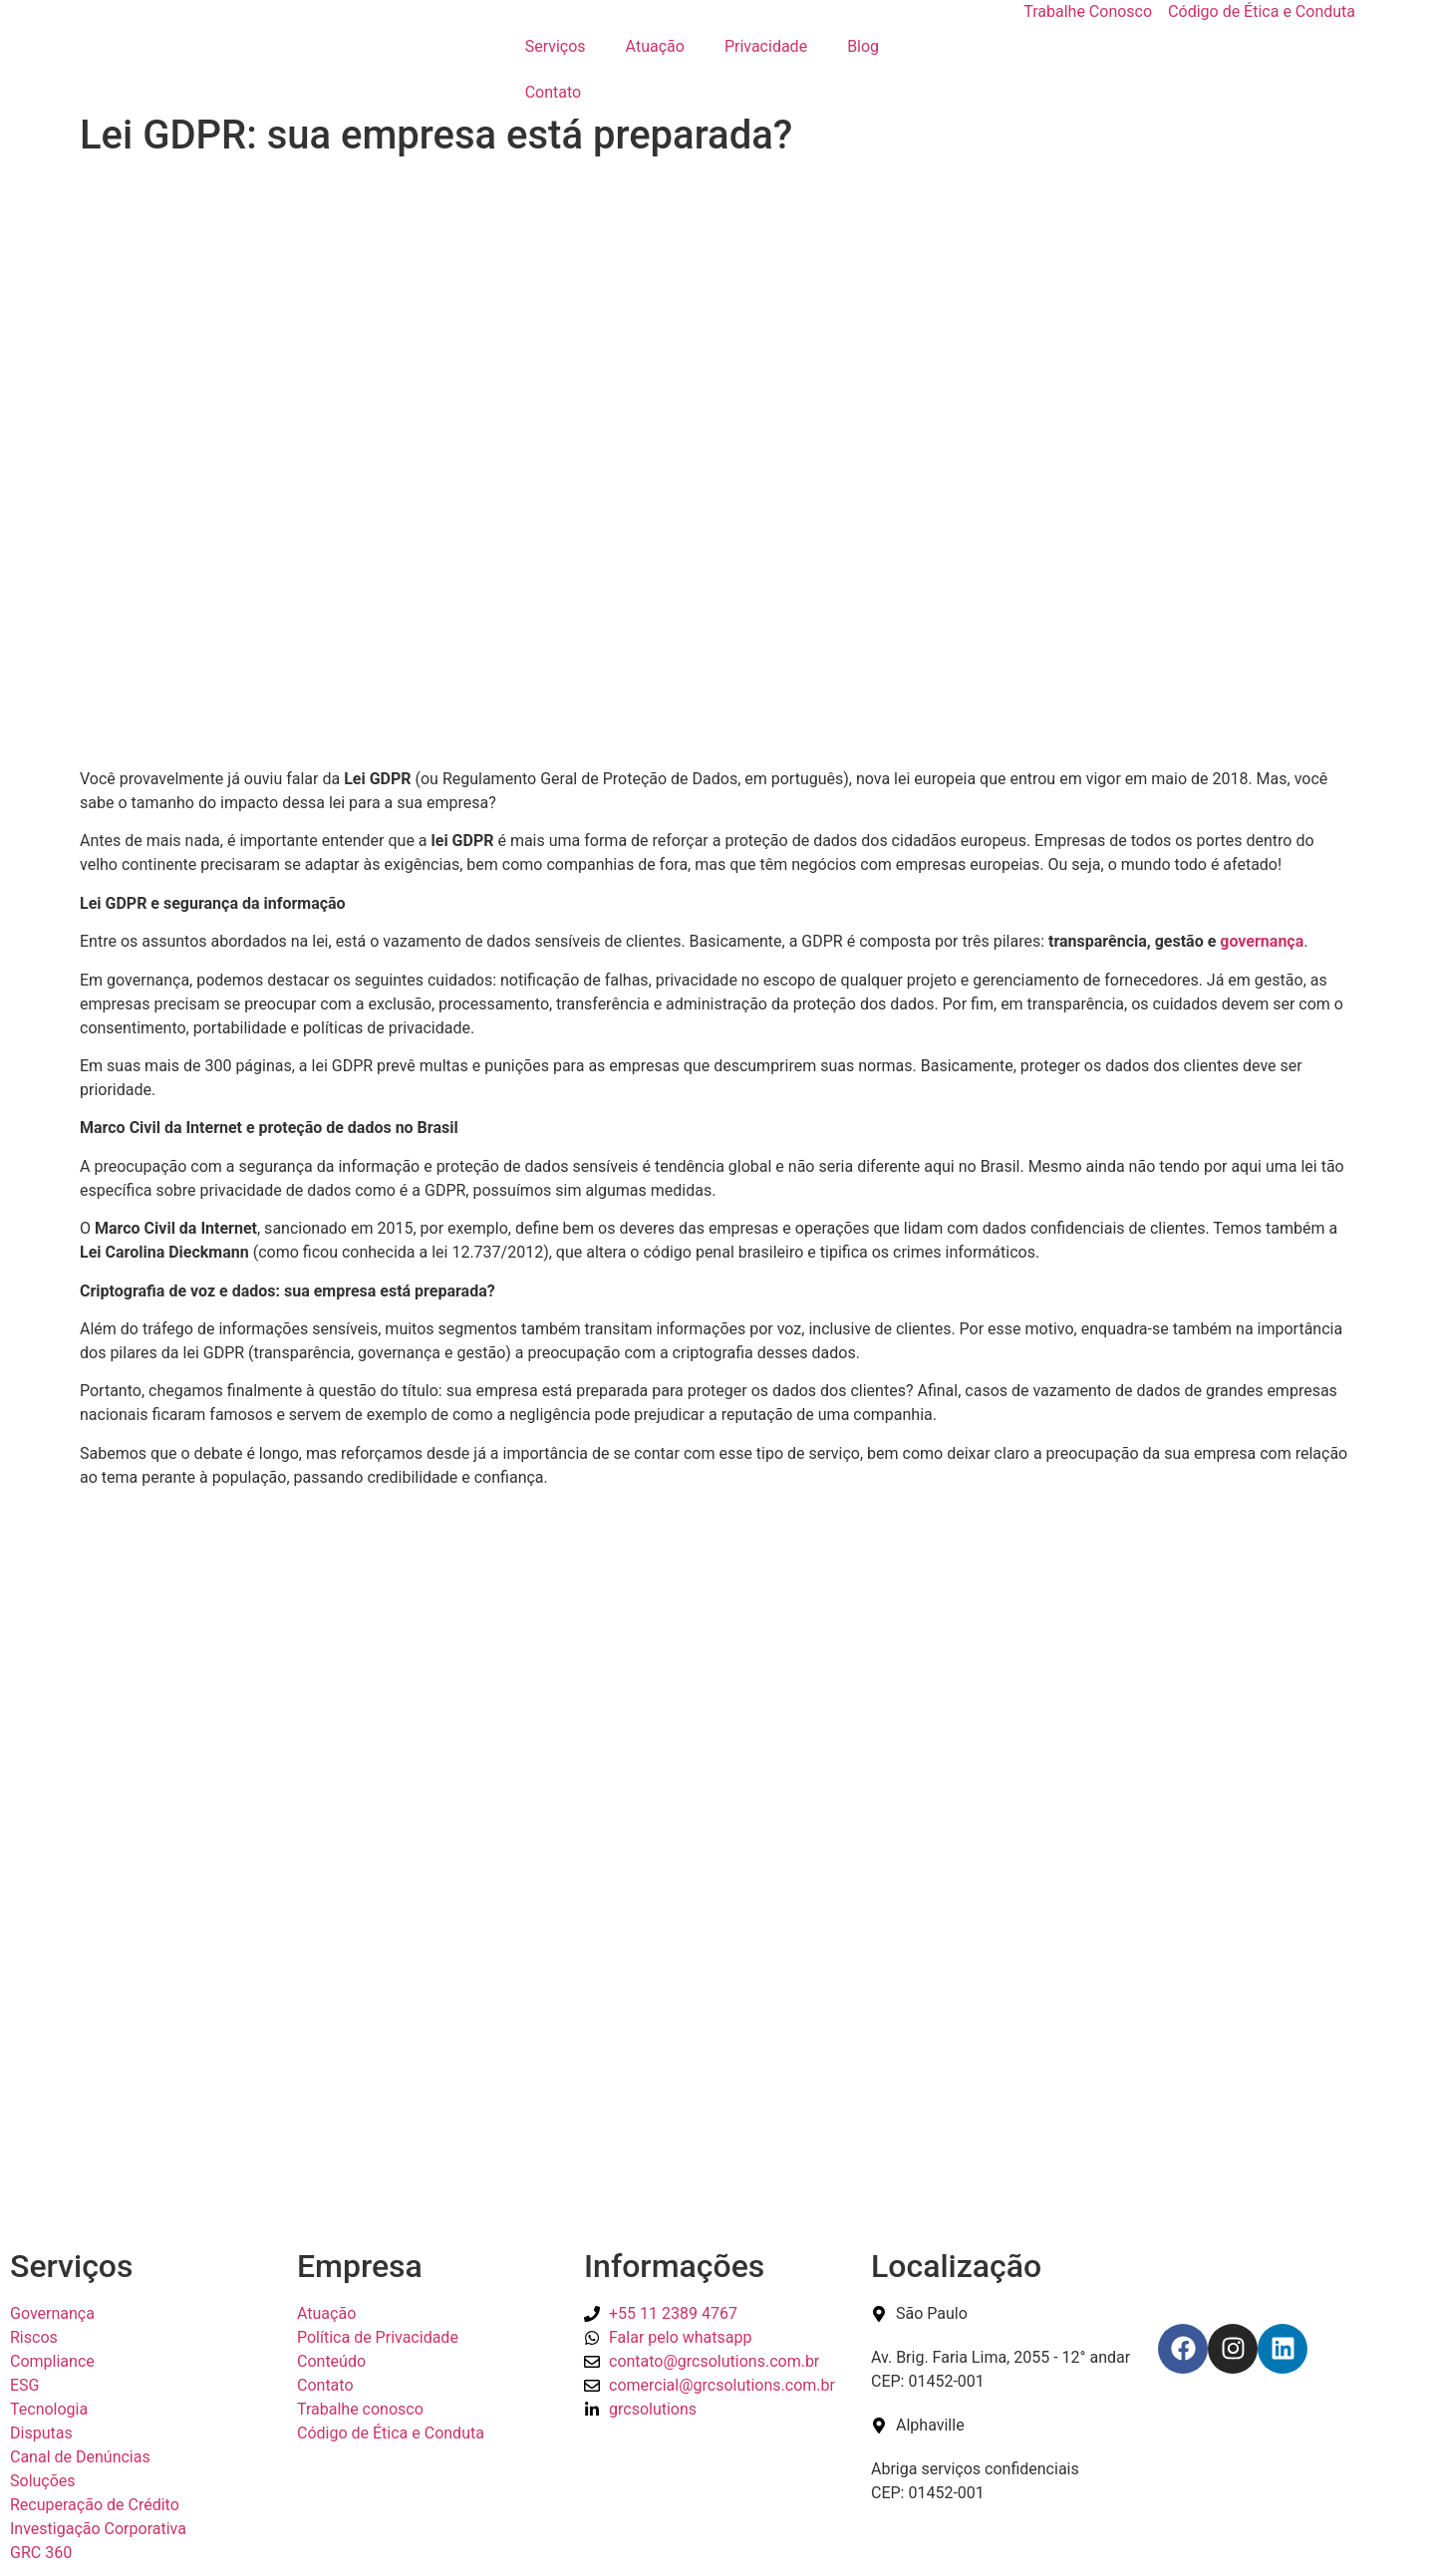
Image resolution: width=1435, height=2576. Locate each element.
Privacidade (765, 46)
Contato (553, 92)
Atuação (655, 46)
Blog (863, 46)
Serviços (555, 46)
